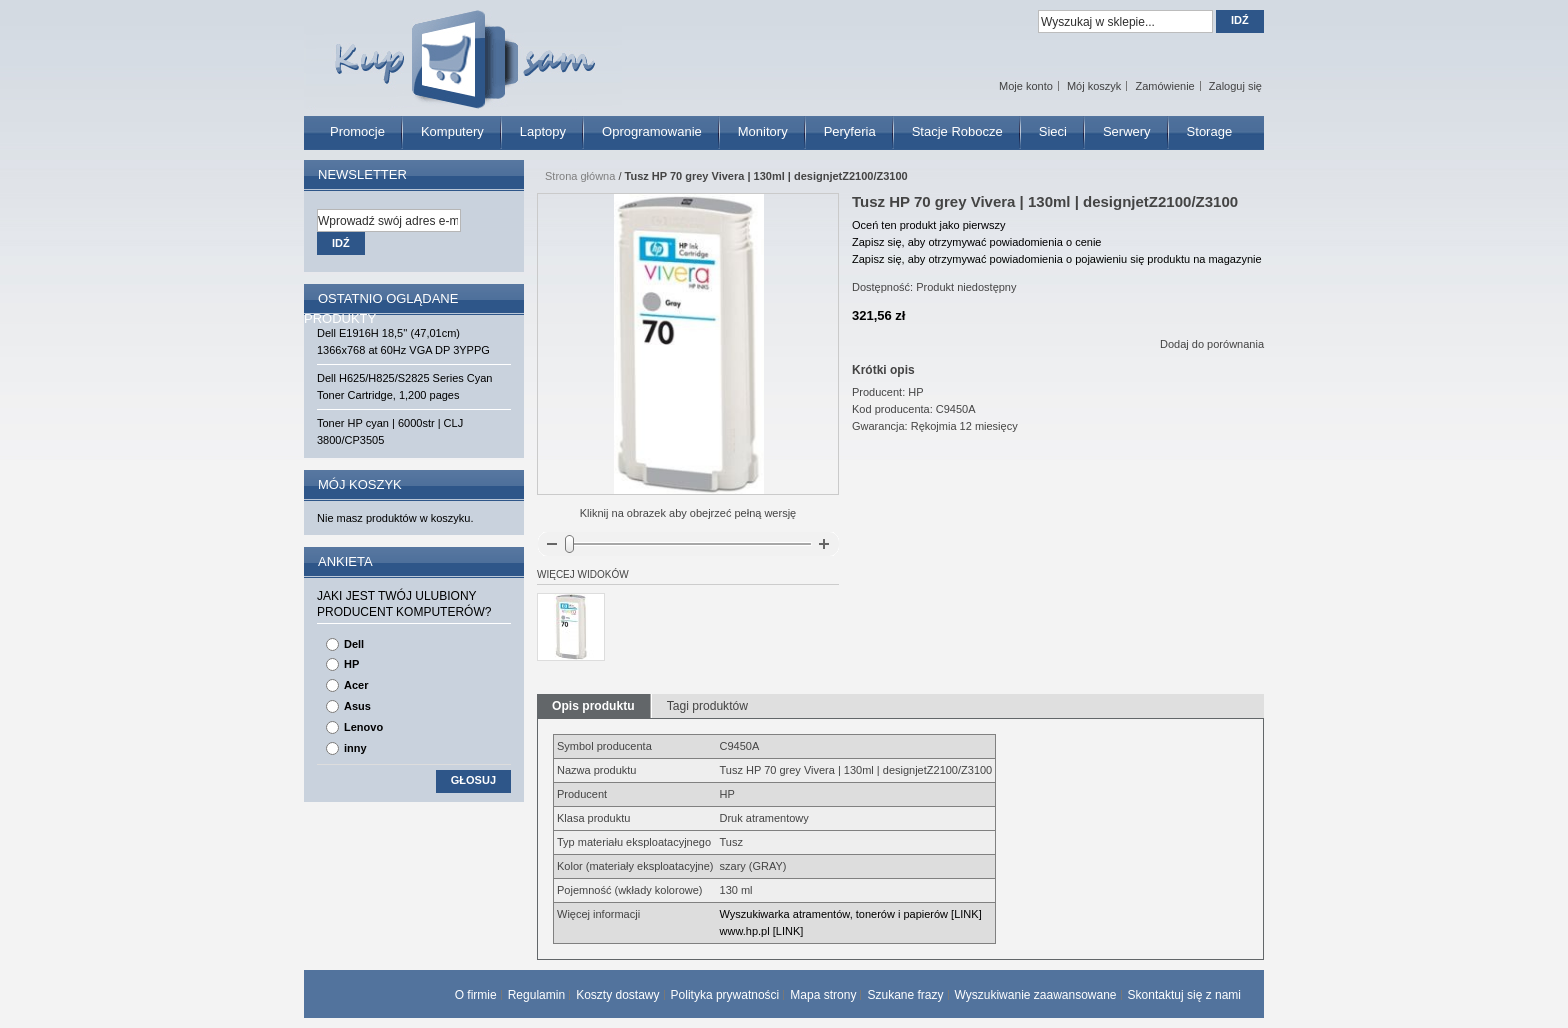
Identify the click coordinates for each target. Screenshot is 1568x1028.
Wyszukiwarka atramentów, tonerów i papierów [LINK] (851, 914)
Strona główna (580, 176)
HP (351, 664)
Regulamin (536, 995)
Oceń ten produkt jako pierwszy (928, 225)
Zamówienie (1164, 86)
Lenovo (363, 727)
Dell (354, 644)
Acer (356, 685)
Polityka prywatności (725, 995)
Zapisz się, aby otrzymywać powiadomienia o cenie (976, 242)
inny (355, 748)
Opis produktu (593, 706)
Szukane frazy (905, 995)
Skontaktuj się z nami (1184, 995)
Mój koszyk (1094, 86)
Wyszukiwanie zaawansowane (1036, 995)
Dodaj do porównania (1212, 344)
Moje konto (1026, 86)
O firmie (476, 995)
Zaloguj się (1235, 86)
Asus (357, 706)
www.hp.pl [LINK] (762, 931)
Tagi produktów (707, 706)
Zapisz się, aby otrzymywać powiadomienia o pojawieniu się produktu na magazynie (1057, 259)
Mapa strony (823, 995)
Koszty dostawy (617, 995)
